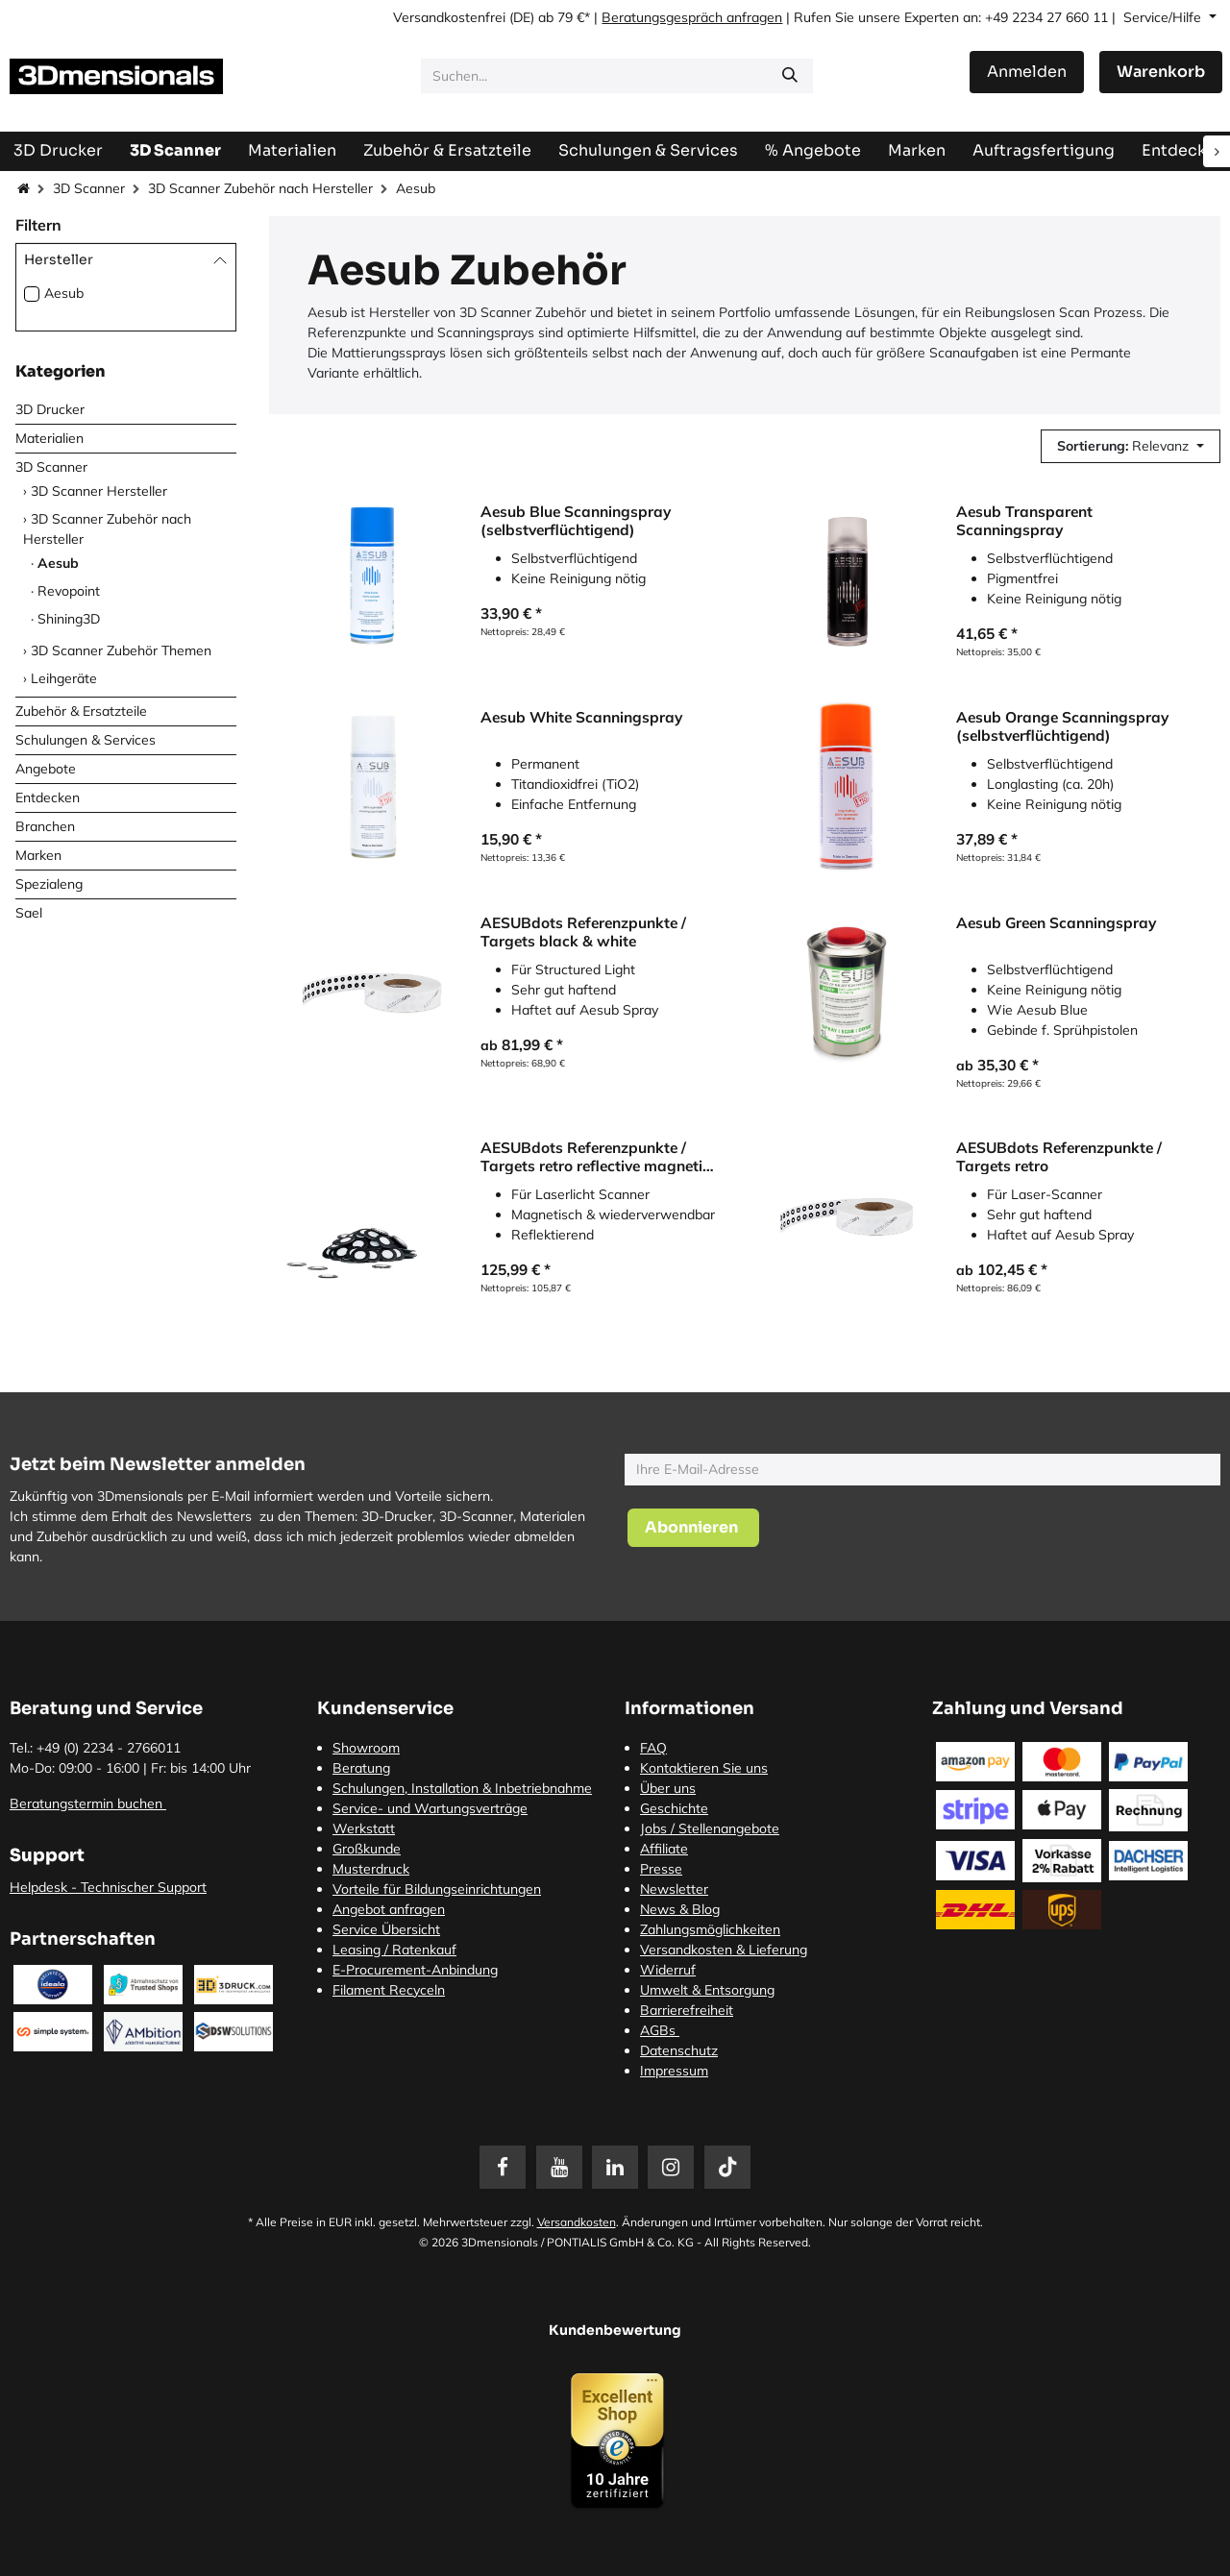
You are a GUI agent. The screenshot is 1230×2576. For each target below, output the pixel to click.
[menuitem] (1043, 150)
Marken (38, 855)
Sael (28, 912)
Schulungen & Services (85, 739)
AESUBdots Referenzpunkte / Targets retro (1059, 1156)
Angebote (45, 768)
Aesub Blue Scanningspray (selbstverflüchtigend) (575, 520)
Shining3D (68, 618)
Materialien (49, 438)
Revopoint (68, 591)
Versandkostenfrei (449, 17)
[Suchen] (790, 76)
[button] (1130, 446)
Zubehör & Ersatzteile (81, 711)
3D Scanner (89, 188)
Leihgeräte (64, 678)
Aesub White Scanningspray (581, 717)
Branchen (45, 826)
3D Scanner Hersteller (99, 491)
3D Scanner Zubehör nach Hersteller (260, 188)
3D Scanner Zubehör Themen (121, 650)
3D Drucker (50, 409)
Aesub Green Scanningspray (1056, 923)
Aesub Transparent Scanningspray (1024, 520)
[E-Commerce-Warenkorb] (1160, 72)
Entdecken (47, 797)
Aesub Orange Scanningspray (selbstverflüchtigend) (1062, 726)
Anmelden (1027, 71)
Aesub (64, 293)
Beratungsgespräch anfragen (692, 17)
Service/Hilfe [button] (1164, 17)
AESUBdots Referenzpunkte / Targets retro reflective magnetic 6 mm (595, 1156)
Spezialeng (49, 884)
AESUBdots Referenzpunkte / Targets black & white (583, 931)
